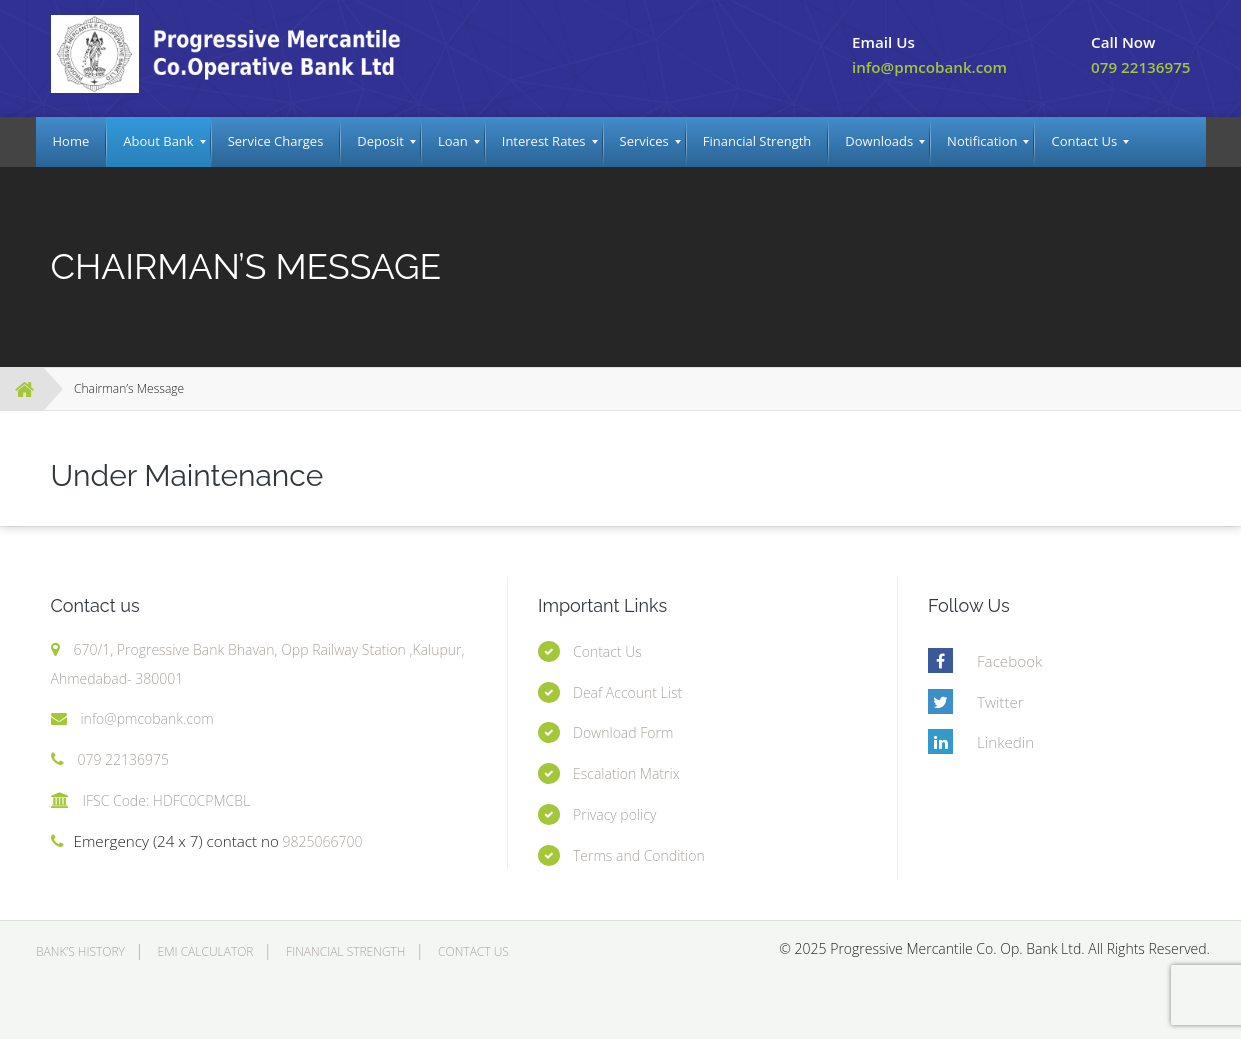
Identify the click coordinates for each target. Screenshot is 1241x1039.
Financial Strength (345, 951)
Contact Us (607, 651)
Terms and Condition (639, 855)
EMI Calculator (206, 951)
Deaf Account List (627, 692)
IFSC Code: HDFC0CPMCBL (166, 800)
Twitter (1000, 702)
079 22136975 (1140, 67)
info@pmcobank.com (929, 67)
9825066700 (321, 841)
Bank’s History (80, 951)
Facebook (1009, 661)
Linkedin (1005, 742)
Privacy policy (614, 814)
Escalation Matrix (626, 773)
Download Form (623, 732)
